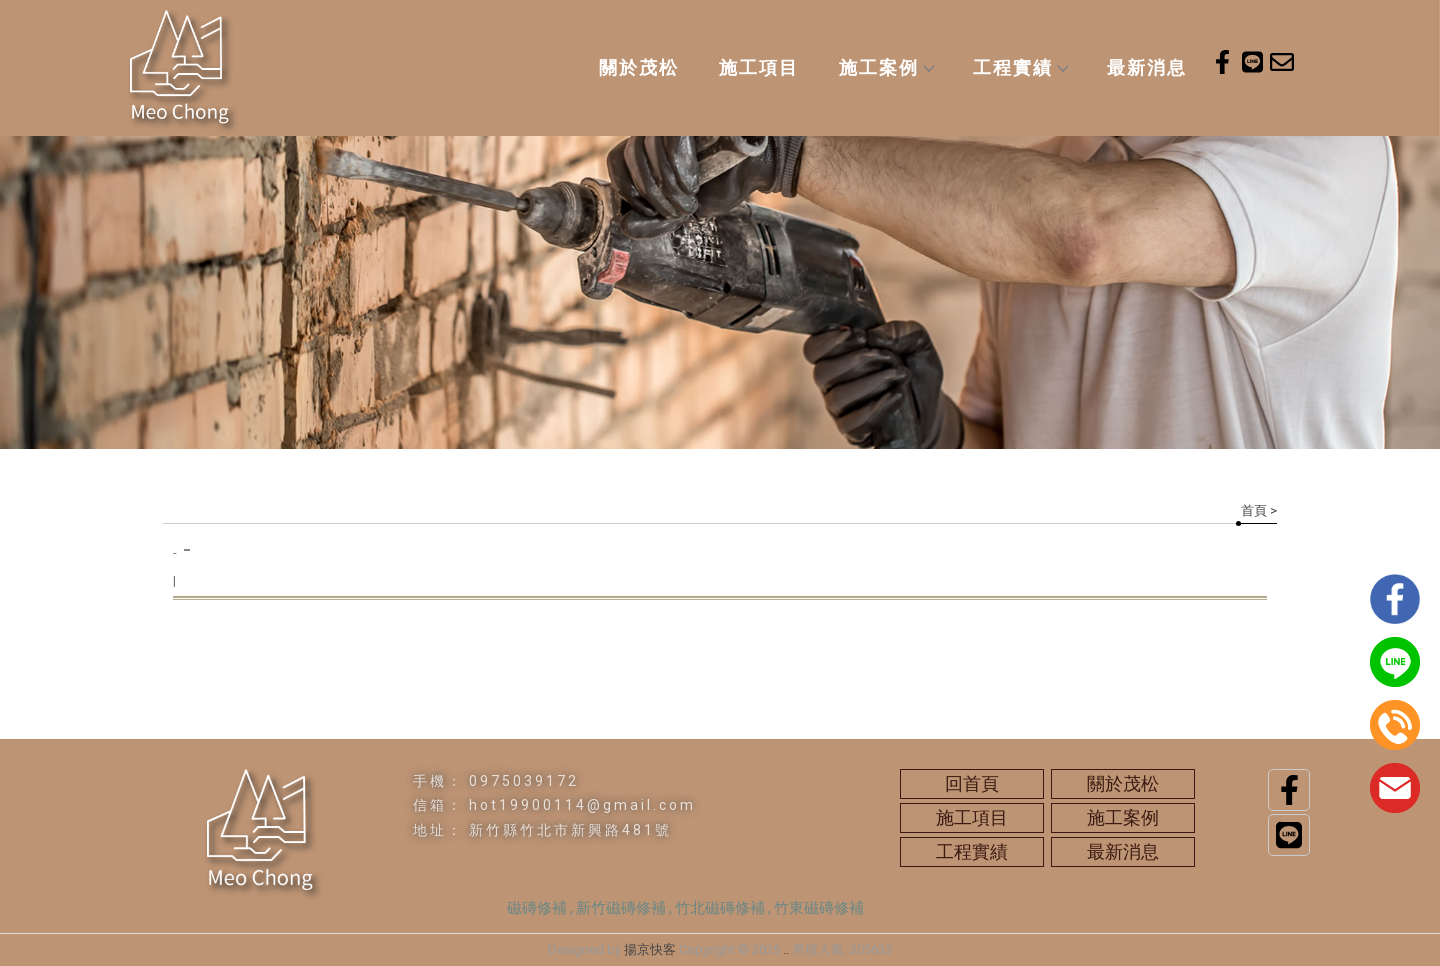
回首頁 (972, 783)
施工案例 (886, 67)
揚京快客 (650, 949)
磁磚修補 (537, 908)
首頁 (1254, 510)
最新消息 (1147, 67)
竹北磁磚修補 (720, 908)
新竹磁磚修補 (621, 908)
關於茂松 (639, 67)
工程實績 (1020, 67)
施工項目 (759, 67)
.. (786, 949)
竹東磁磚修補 (819, 908)
